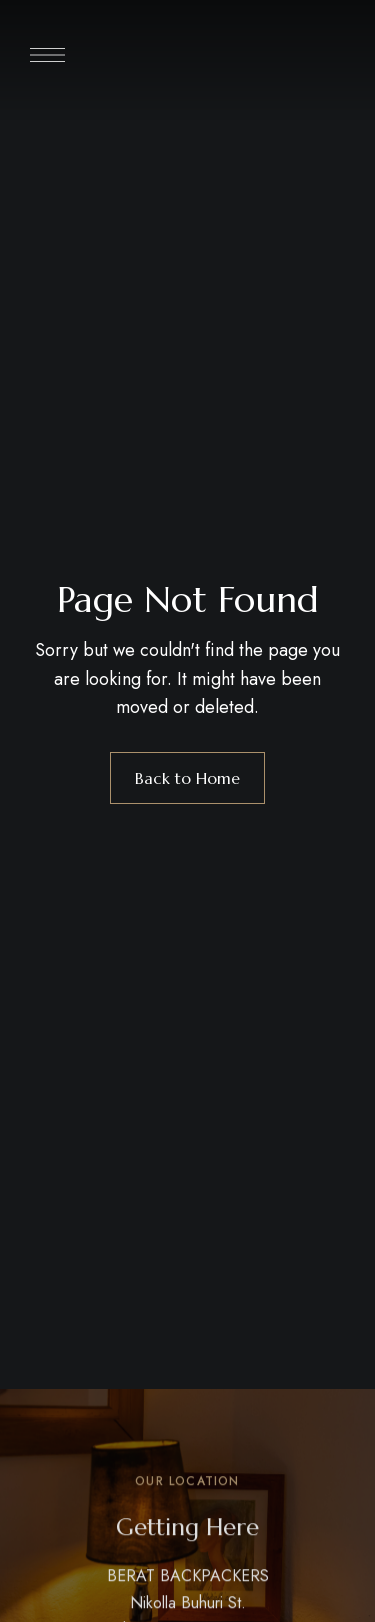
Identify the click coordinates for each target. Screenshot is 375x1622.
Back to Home (187, 778)
